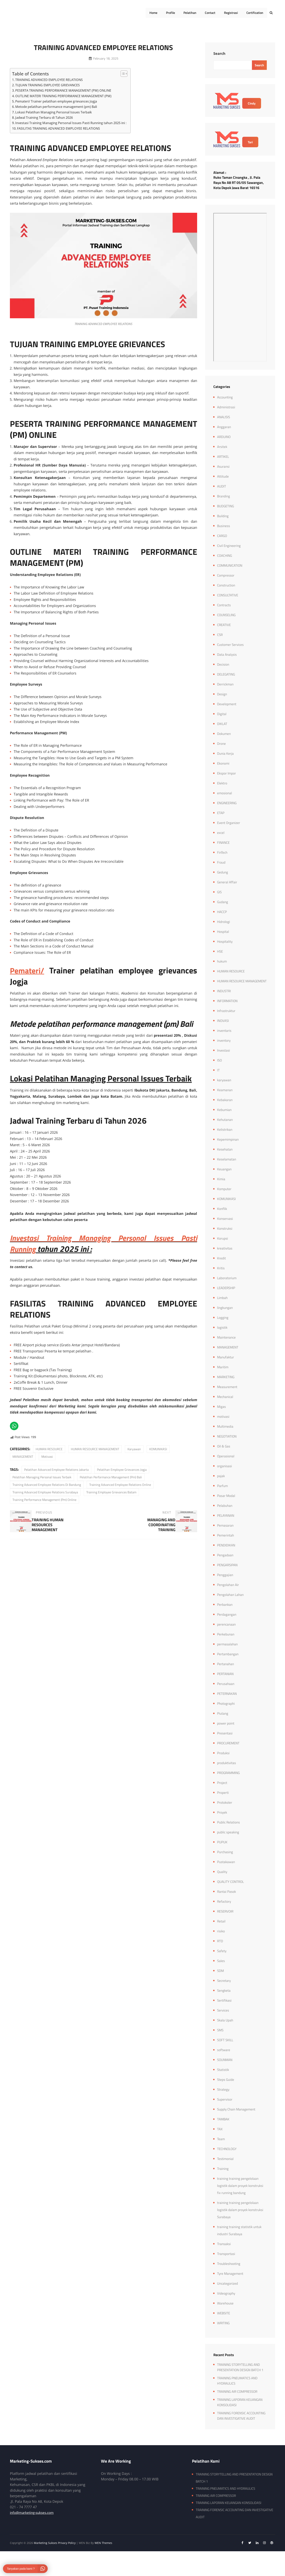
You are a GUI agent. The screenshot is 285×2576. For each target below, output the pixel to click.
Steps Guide (226, 2092)
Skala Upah (225, 2033)
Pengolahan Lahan (231, 1607)
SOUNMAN (225, 2072)
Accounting (225, 403)
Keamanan (225, 1102)
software (224, 2062)
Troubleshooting (229, 2276)
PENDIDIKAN (227, 1558)
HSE (220, 957)
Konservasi (225, 1231)
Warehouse (225, 2316)
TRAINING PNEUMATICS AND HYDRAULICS (228, 2513)
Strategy (224, 2102)
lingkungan (225, 1320)
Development (227, 709)
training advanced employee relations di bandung (46, 1484)
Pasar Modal (226, 1508)
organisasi (224, 1478)
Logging (223, 1330)
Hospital (223, 937)
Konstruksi (225, 1241)
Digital (222, 719)
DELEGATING (227, 680)
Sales (221, 1973)
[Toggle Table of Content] (122, 73)
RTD (220, 1953)
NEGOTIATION (227, 1449)
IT (218, 1083)
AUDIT (222, 492)
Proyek (222, 1825)
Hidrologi (224, 927)
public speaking (228, 1845)
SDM (220, 1983)
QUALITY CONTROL (231, 1894)
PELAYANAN (226, 1528)
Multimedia (225, 1439)
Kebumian (224, 1122)
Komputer (224, 1201)
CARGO (222, 541)
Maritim (223, 1380)
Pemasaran (225, 1538)
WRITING (223, 2335)
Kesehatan (225, 1162)
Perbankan (225, 1617)
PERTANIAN (226, 1686)
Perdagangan (227, 1627)
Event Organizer (229, 828)
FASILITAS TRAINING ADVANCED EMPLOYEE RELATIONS (58, 128)
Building (223, 521)
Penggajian (225, 1587)
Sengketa (224, 2003)
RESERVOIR (226, 1924)
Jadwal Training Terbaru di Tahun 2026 (44, 117)
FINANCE (224, 848)
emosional (225, 798)
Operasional (226, 1469)
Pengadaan (225, 1568)
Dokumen (224, 739)
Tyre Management (230, 2286)
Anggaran (224, 432)
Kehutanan (225, 1132)
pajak (221, 1488)
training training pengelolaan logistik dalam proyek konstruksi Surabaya (241, 2222)
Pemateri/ (28, 970)
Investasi (223, 1063)
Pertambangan (228, 1667)
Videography (226, 2306)
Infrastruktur (226, 1023)
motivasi (47, 1456)
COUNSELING (227, 620)
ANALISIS (224, 422)
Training (223, 2181)
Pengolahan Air (228, 1597)
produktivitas (227, 1775)
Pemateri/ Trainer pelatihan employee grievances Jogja (56, 101)
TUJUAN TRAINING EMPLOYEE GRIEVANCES (48, 85)
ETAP (221, 818)
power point (226, 1736)
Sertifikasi (224, 2013)
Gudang (223, 907)
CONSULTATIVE (228, 600)
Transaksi (224, 2256)
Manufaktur (226, 1370)
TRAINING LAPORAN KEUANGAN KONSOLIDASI (231, 2528)
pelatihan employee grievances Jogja (122, 1469)
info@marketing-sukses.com (33, 2537)
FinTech (222, 858)
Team (221, 2151)
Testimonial (225, 2171)
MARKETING (226, 1389)
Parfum (222, 1498)
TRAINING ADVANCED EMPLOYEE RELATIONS (49, 80)
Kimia (221, 1191)
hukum (222, 967)
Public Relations (229, 1835)
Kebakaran (225, 1112)
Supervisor (225, 2112)
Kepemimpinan (228, 1152)
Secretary (224, 1993)
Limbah (222, 1310)
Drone (221, 749)
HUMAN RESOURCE (49, 1449)
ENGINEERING (227, 808)
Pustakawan (226, 1874)
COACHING (225, 561)
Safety (222, 1963)
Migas (221, 1419)
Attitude (223, 482)
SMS (220, 2043)
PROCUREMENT (229, 1756)
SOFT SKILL (225, 2052)
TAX (220, 2142)
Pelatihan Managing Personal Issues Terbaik (41, 1477)
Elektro (222, 789)
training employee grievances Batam (111, 1492)
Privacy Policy (67, 2568)
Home (164, 12)
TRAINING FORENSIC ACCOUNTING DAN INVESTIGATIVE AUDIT (233, 2437)
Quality (222, 1884)
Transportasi (226, 2266)
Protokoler (225, 1815)
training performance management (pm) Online (44, 1499)
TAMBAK (223, 2132)
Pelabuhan (225, 1518)
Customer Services (231, 650)
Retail (221, 1934)
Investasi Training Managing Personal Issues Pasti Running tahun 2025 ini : (70, 123)
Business (224, 531)
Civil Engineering (229, 551)
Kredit (221, 1271)
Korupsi (222, 1251)
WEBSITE (224, 2326)
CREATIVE (224, 630)
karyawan (134, 1449)
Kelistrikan (225, 1142)
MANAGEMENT (22, 1456)
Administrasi (226, 412)
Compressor (226, 581)
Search (219, 53)
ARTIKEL (223, 462)
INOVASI (223, 1033)
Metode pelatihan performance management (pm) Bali (56, 107)
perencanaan (227, 1637)
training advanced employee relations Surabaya (45, 1492)
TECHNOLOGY (227, 2161)
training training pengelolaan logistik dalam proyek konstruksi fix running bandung (241, 2198)
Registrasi (234, 12)
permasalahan (227, 1657)
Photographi (226, 1716)
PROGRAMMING (229, 1785)
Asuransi (223, 472)
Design (222, 699)
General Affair (227, 887)
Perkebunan (226, 1647)
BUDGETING (226, 511)
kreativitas (225, 1261)
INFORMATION (228, 1013)
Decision (223, 670)
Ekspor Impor (227, 779)
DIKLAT (222, 729)
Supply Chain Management (237, 2122)
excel (221, 838)
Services (223, 2023)
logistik (222, 1340)
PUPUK (222, 1855)
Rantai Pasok (227, 1904)
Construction (227, 591)
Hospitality (225, 947)
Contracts (224, 610)
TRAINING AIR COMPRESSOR (239, 2410)
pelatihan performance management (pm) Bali (111, 1477)
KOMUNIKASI (158, 1449)
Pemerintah (226, 1548)
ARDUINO (224, 442)
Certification (255, 12)
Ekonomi (224, 769)
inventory (224, 1053)
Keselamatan (227, 1172)
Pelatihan (196, 12)
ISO (219, 1073)
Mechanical (225, 1409)
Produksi (224, 1765)
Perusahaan (226, 1696)
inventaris (224, 1043)
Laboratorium (227, 1290)
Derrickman (226, 690)
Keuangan (224, 1182)
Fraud (221, 868)
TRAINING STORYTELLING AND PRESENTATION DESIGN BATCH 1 (240, 2384)
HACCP (222, 917)
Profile (178, 12)
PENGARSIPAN (228, 1577)
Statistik (223, 2082)
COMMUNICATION (230, 571)
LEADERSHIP (227, 1300)
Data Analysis (227, 660)
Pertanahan (226, 1676)
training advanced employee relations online (120, 1484)
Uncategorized (228, 2296)
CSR (220, 640)
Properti (223, 1805)
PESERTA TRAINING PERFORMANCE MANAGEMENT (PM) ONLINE (63, 90)
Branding (224, 502)
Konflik (222, 1221)
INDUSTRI (224, 1003)
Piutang (223, 1726)
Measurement (227, 1399)
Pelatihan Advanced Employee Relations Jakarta (56, 1469)
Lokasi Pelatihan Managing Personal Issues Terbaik (53, 112)
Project (222, 1795)
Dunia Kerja (225, 759)
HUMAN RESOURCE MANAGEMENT (95, 1449)
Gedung (223, 878)
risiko (221, 1944)
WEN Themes (103, 2568)
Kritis (221, 1281)
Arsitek (222, 452)
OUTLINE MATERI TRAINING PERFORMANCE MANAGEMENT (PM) (63, 96)
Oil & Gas (224, 1459)
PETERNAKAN (227, 1706)
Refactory (224, 1914)
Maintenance (227, 1350)
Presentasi (225, 1746)
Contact (215, 12)
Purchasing (225, 1864)
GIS (219, 897)
